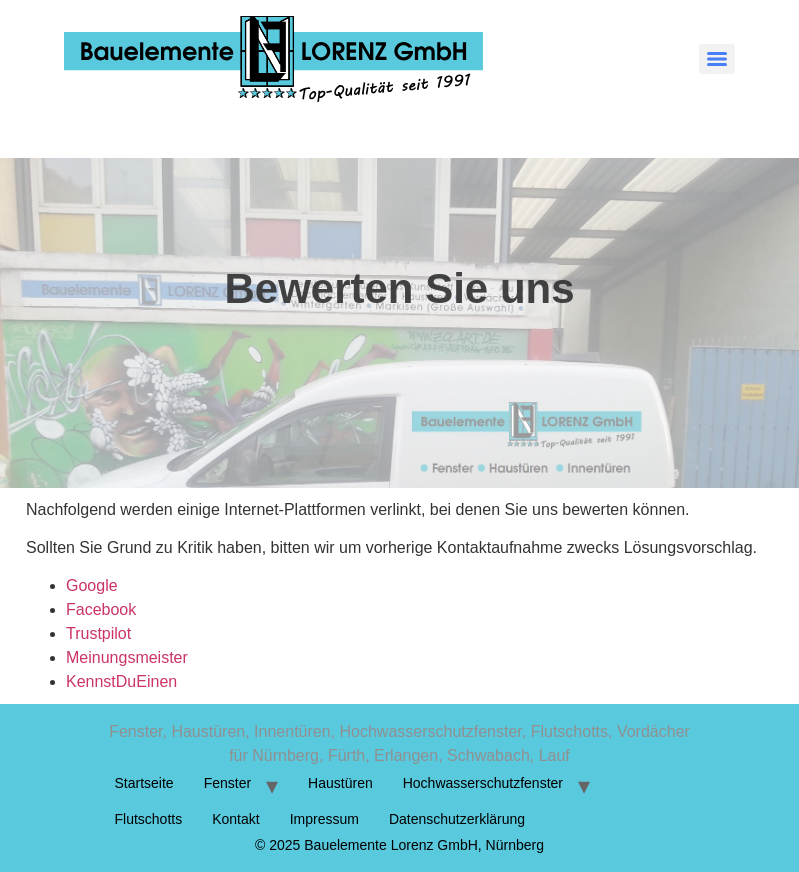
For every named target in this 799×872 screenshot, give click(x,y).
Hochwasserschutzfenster (483, 783)
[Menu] (717, 59)
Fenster (227, 783)
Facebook (101, 609)
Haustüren (340, 783)
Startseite (144, 783)
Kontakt (235, 819)
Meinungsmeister (127, 657)
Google (92, 585)
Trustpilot (98, 633)
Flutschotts (149, 819)
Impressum (324, 819)
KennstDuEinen (121, 681)
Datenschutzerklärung (457, 819)
